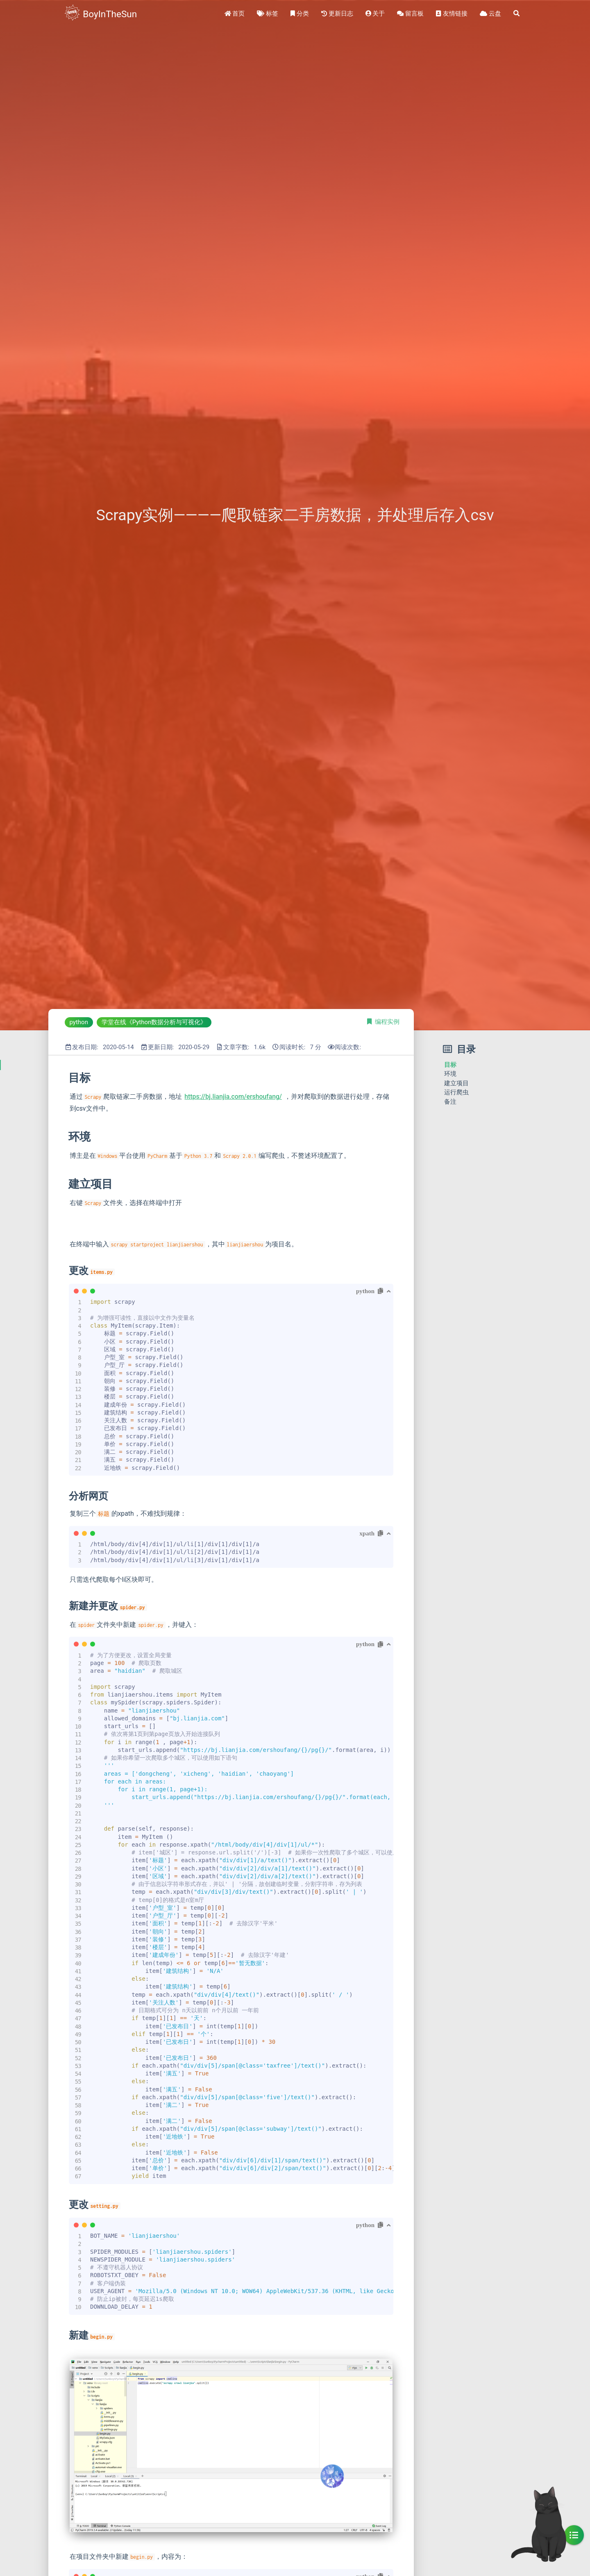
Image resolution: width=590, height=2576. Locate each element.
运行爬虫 (456, 1092)
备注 (450, 1101)
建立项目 (456, 1083)
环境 (450, 1073)
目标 (450, 1064)
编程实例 (387, 1021)
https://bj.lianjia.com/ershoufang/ (233, 1096)
